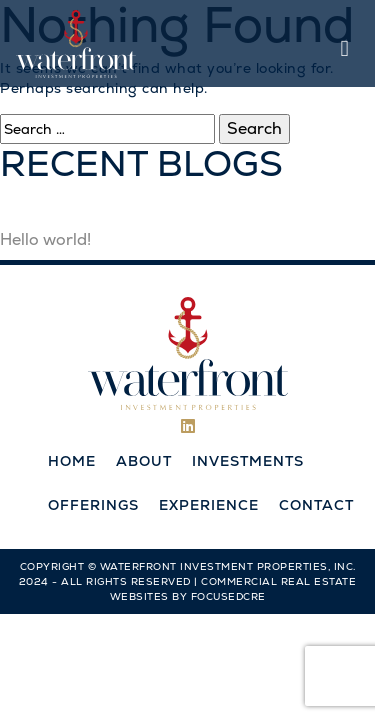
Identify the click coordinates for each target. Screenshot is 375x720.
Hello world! (45, 239)
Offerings (93, 505)
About (144, 461)
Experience (209, 505)
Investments (248, 461)
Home (72, 461)
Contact (316, 505)
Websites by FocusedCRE (188, 596)
